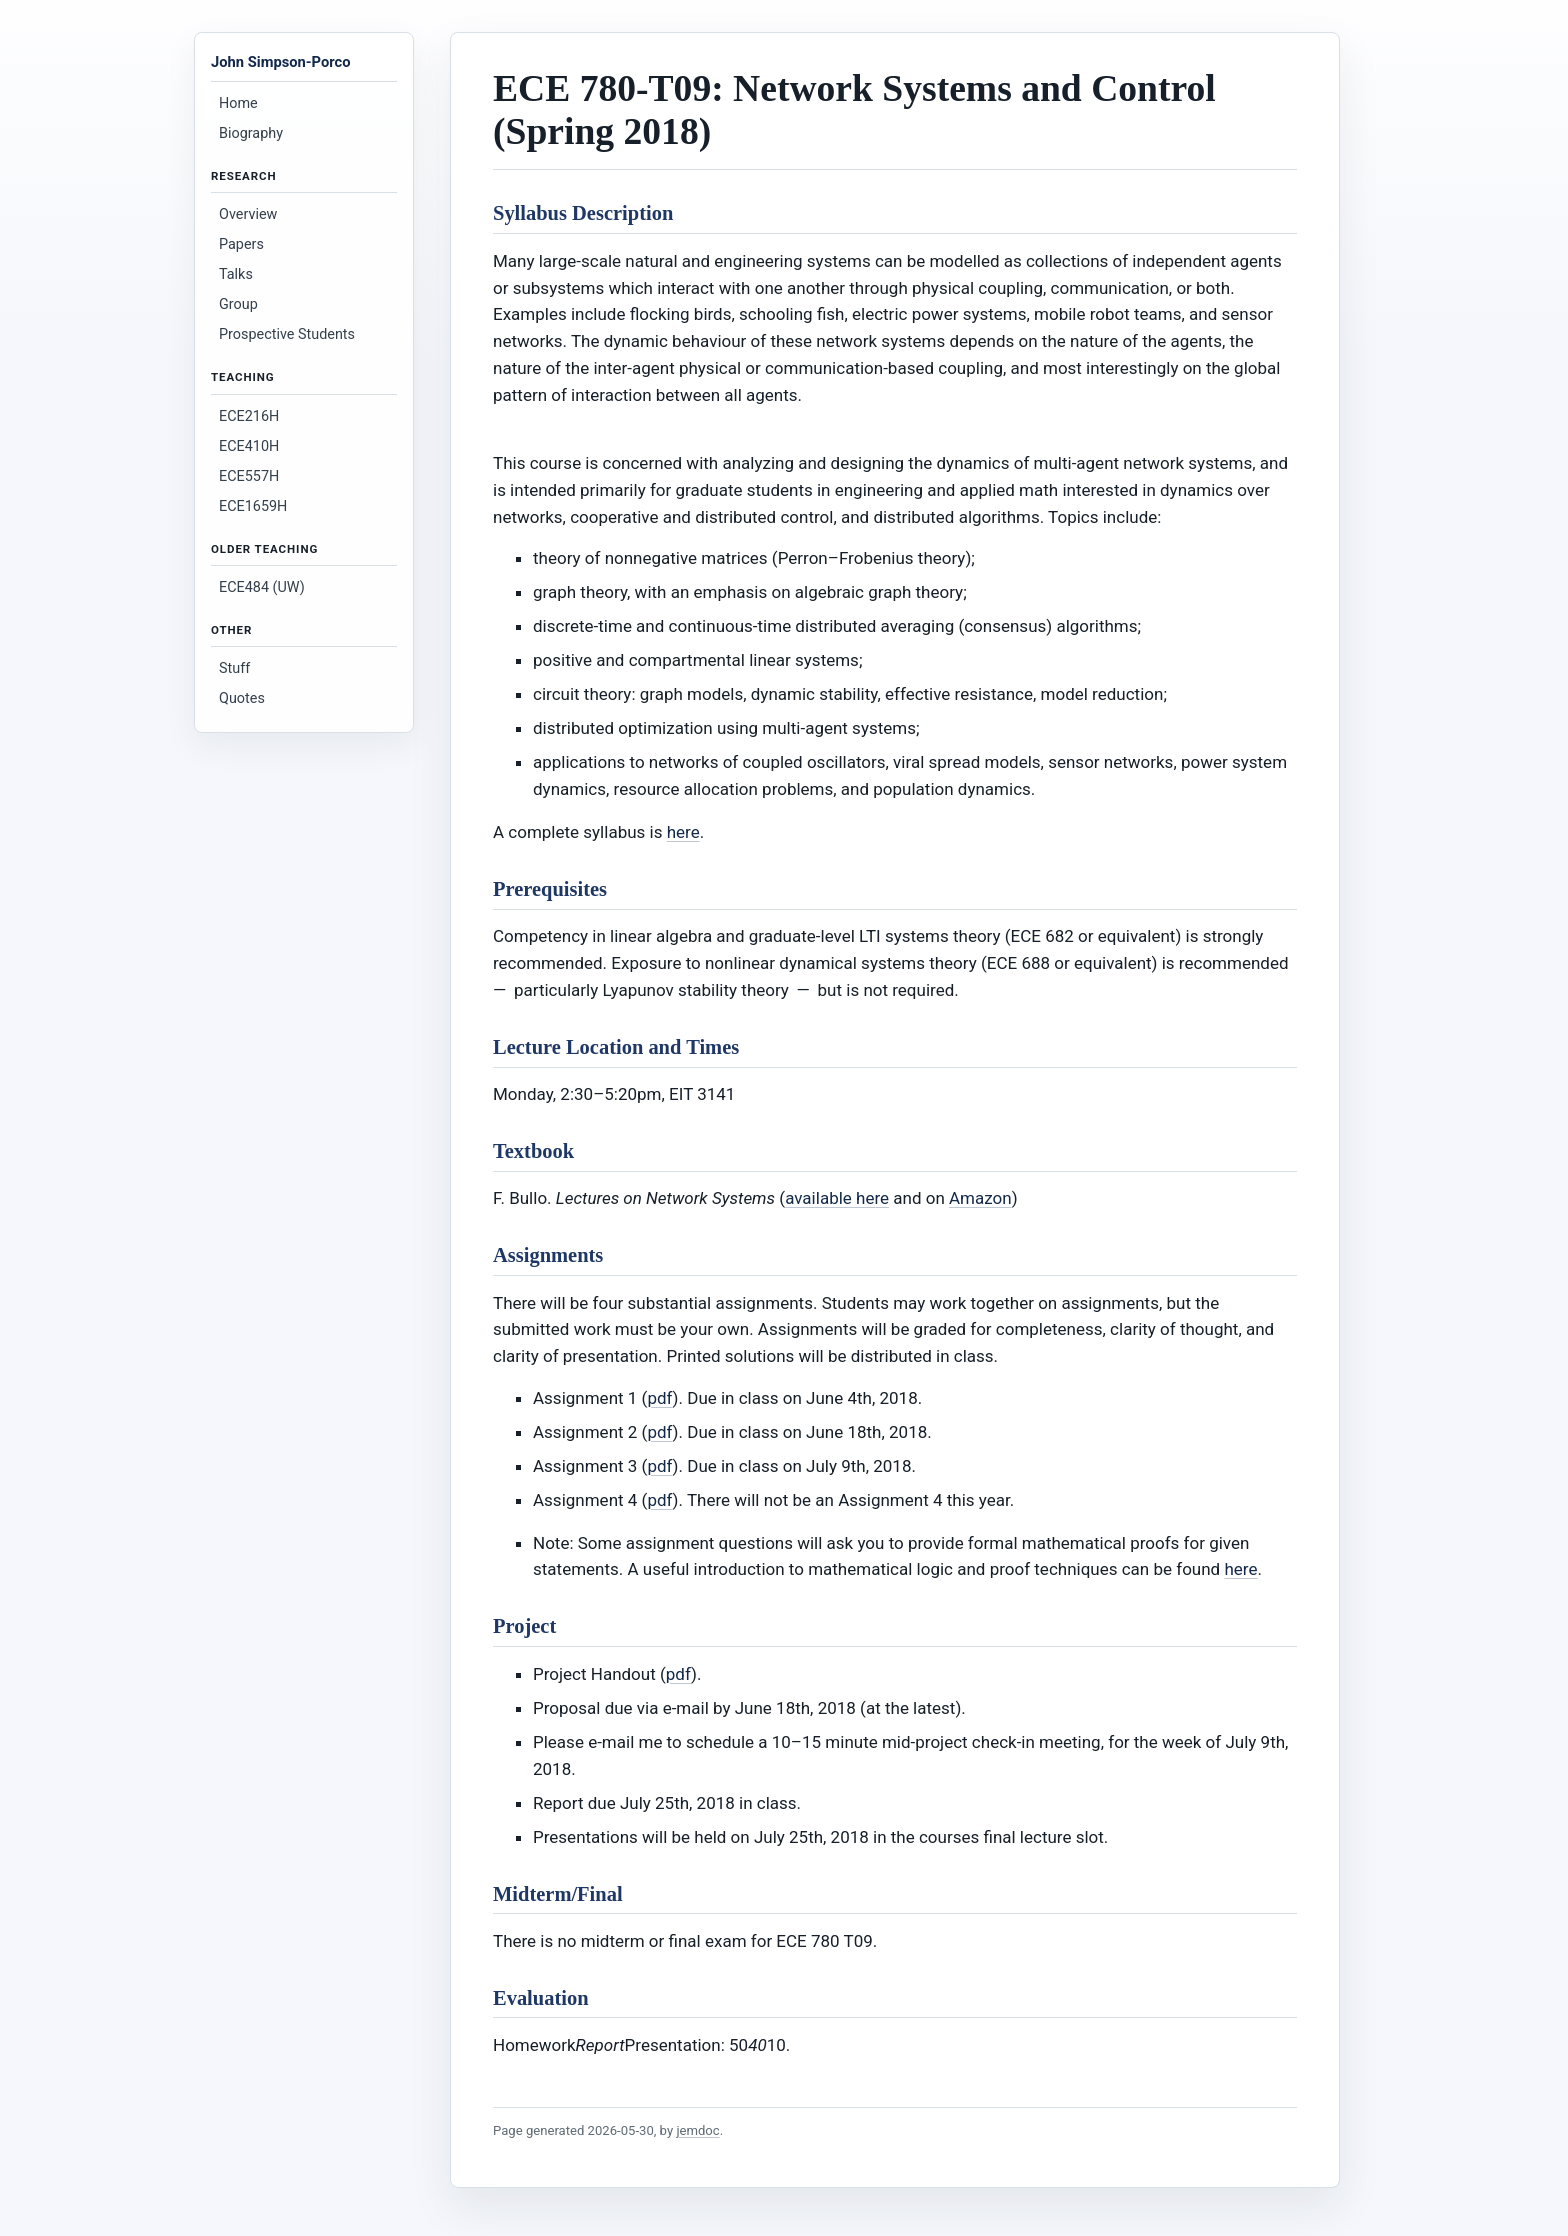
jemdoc (697, 2130)
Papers (241, 244)
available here (837, 1198)
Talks (236, 274)
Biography (251, 133)
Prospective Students (287, 334)
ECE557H (249, 476)
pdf (659, 1398)
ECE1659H (253, 506)
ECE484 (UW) (262, 587)
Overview (248, 214)
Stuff (234, 668)
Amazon (980, 1198)
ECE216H (249, 416)
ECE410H (249, 446)
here (683, 832)
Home (238, 103)
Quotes (242, 698)
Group (238, 304)
